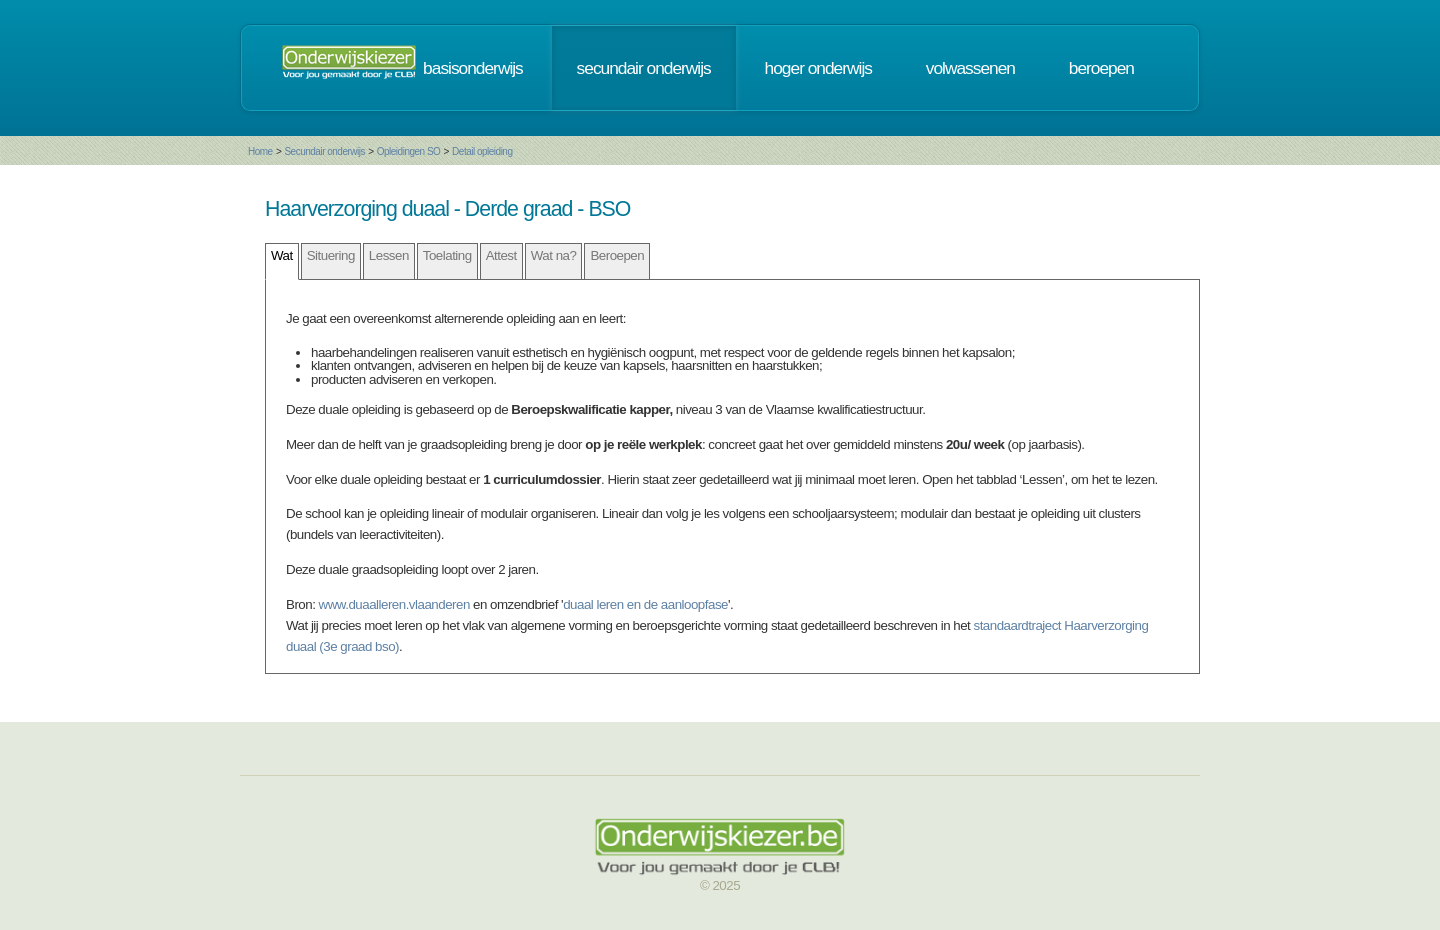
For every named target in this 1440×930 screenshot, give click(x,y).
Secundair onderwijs (324, 151)
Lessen (389, 255)
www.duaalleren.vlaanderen (394, 604)
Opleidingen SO (409, 151)
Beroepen (617, 255)
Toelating (447, 255)
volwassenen (970, 68)
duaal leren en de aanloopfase (645, 604)
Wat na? (554, 255)
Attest (501, 255)
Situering (331, 255)
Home (260, 151)
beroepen (1101, 68)
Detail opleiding (482, 151)
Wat (282, 255)
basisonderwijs (473, 68)
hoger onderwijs (818, 68)
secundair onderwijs (644, 68)
